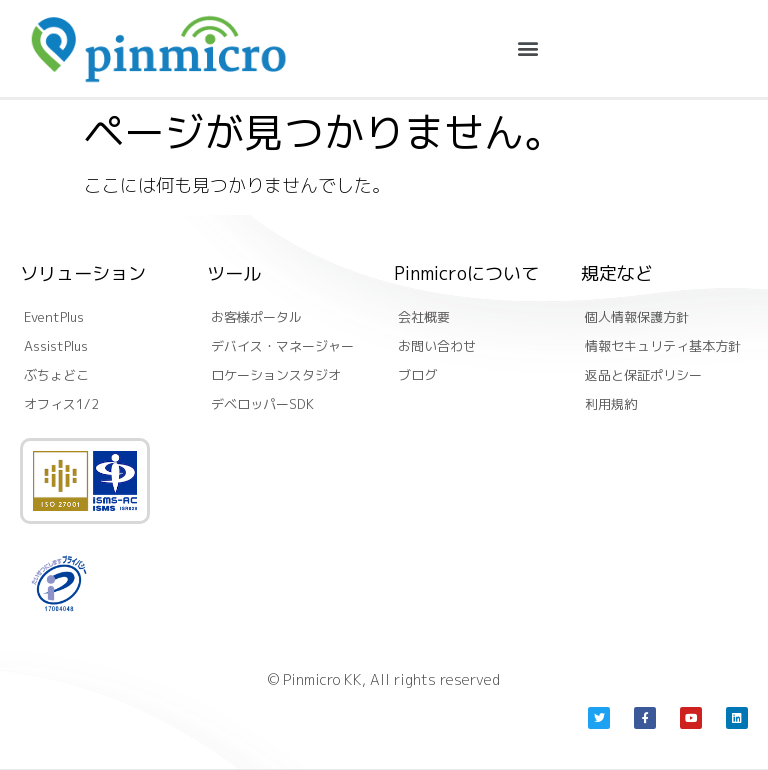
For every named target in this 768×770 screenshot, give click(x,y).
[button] (527, 48)
